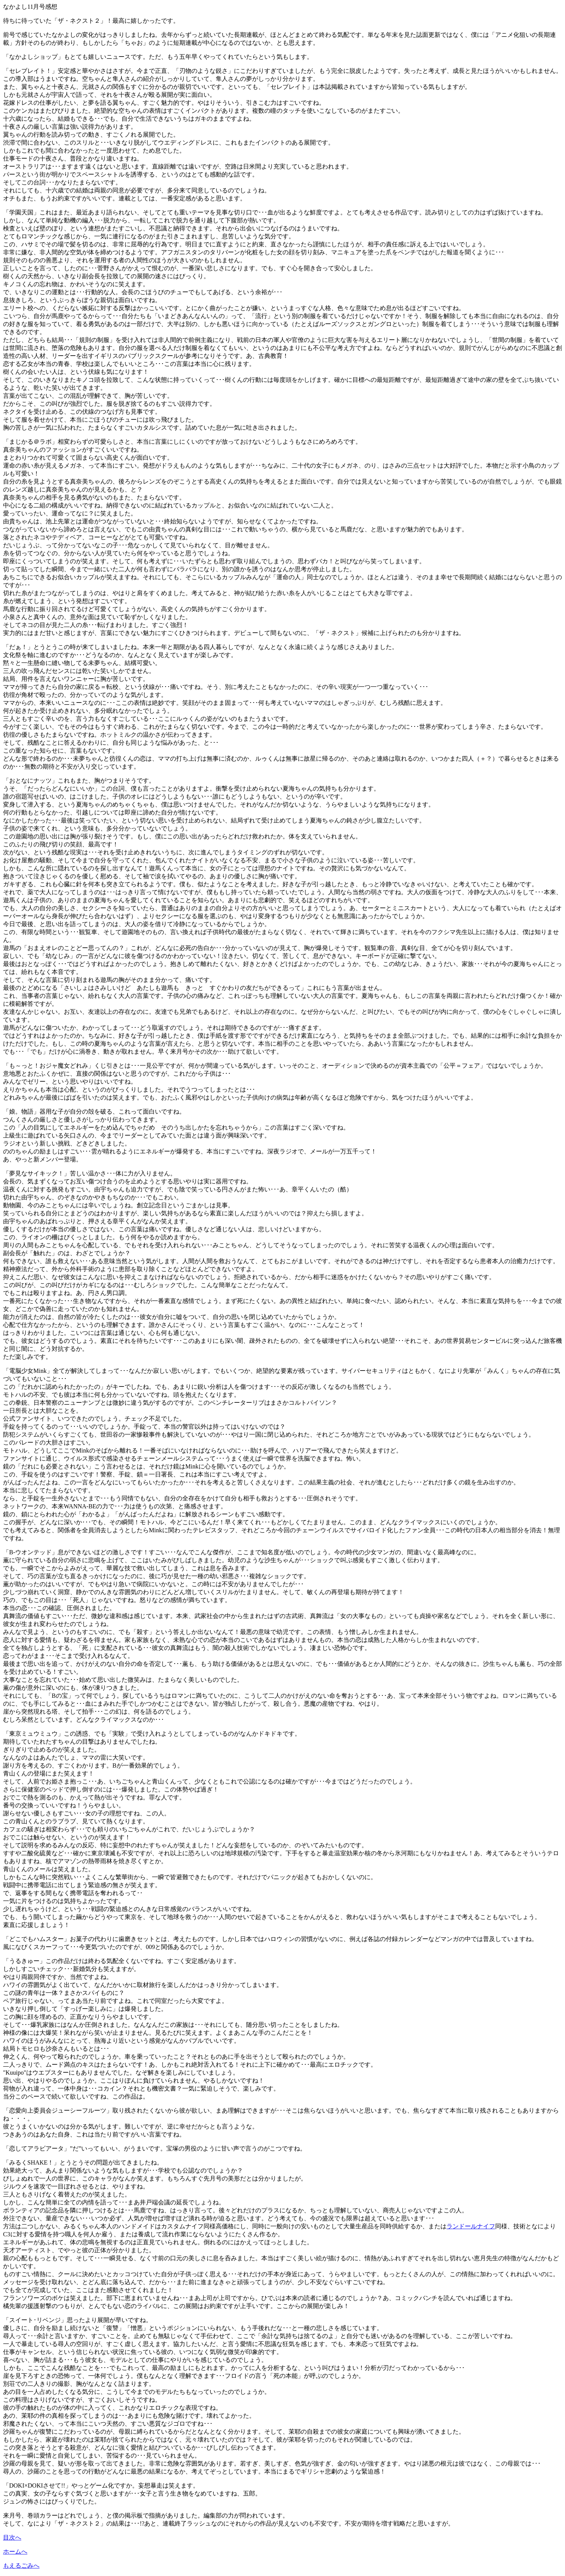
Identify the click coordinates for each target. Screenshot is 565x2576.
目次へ (12, 2537)
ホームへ (15, 2551)
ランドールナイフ (471, 2226)
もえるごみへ (21, 2565)
